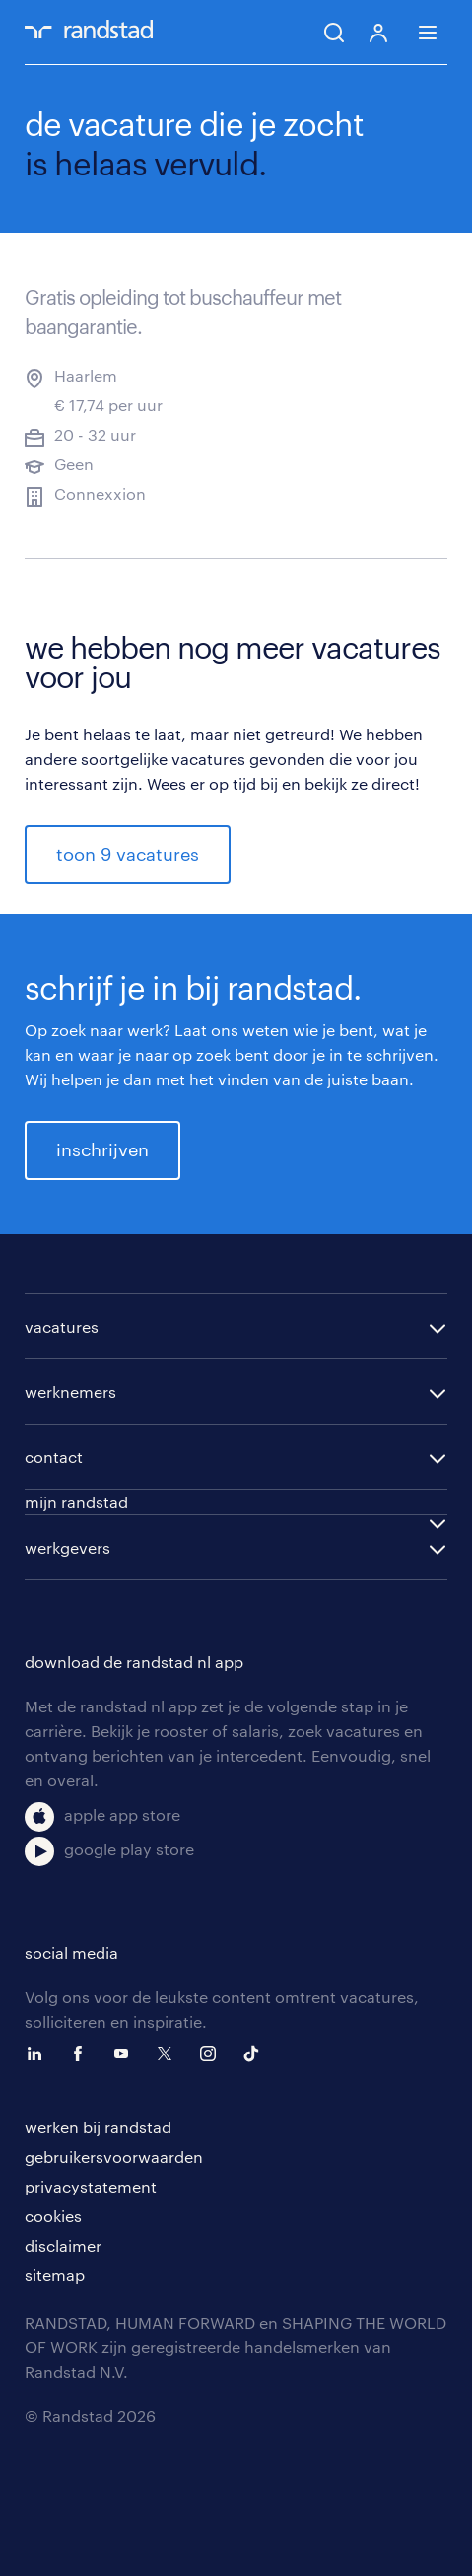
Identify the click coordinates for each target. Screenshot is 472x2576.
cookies (53, 2215)
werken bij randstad (98, 2127)
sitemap (55, 2274)
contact (54, 1456)
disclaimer (63, 2245)
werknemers (70, 1391)
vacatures (62, 1326)
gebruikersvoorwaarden (114, 2156)
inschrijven (102, 1149)
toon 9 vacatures (127, 854)
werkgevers (67, 1547)
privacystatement (91, 2186)
